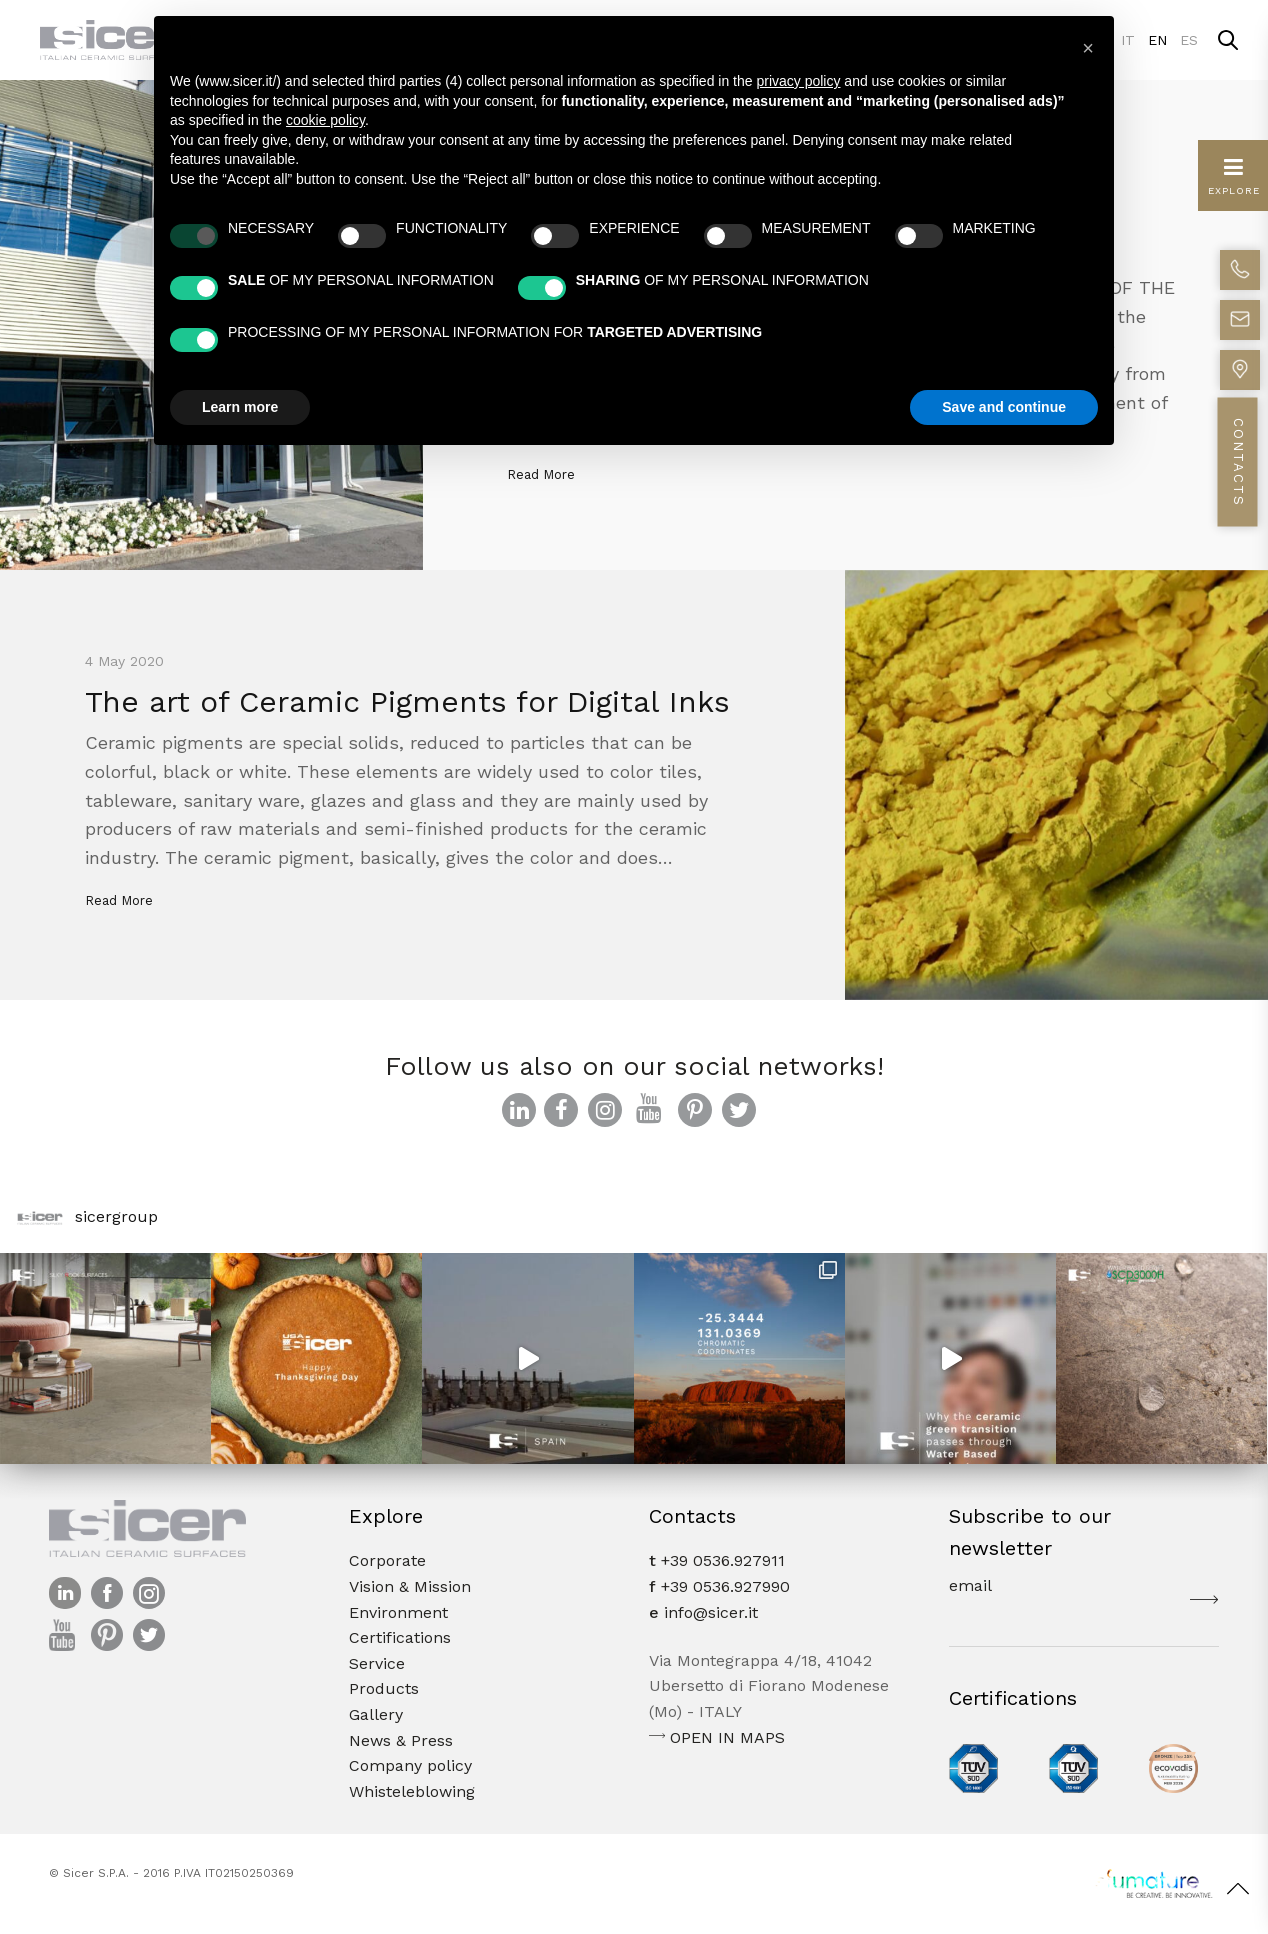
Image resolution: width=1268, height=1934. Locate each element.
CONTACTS (1238, 462)
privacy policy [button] (798, 81)
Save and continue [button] (1004, 407)
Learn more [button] (240, 407)
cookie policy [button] (325, 120)
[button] (1088, 48)
